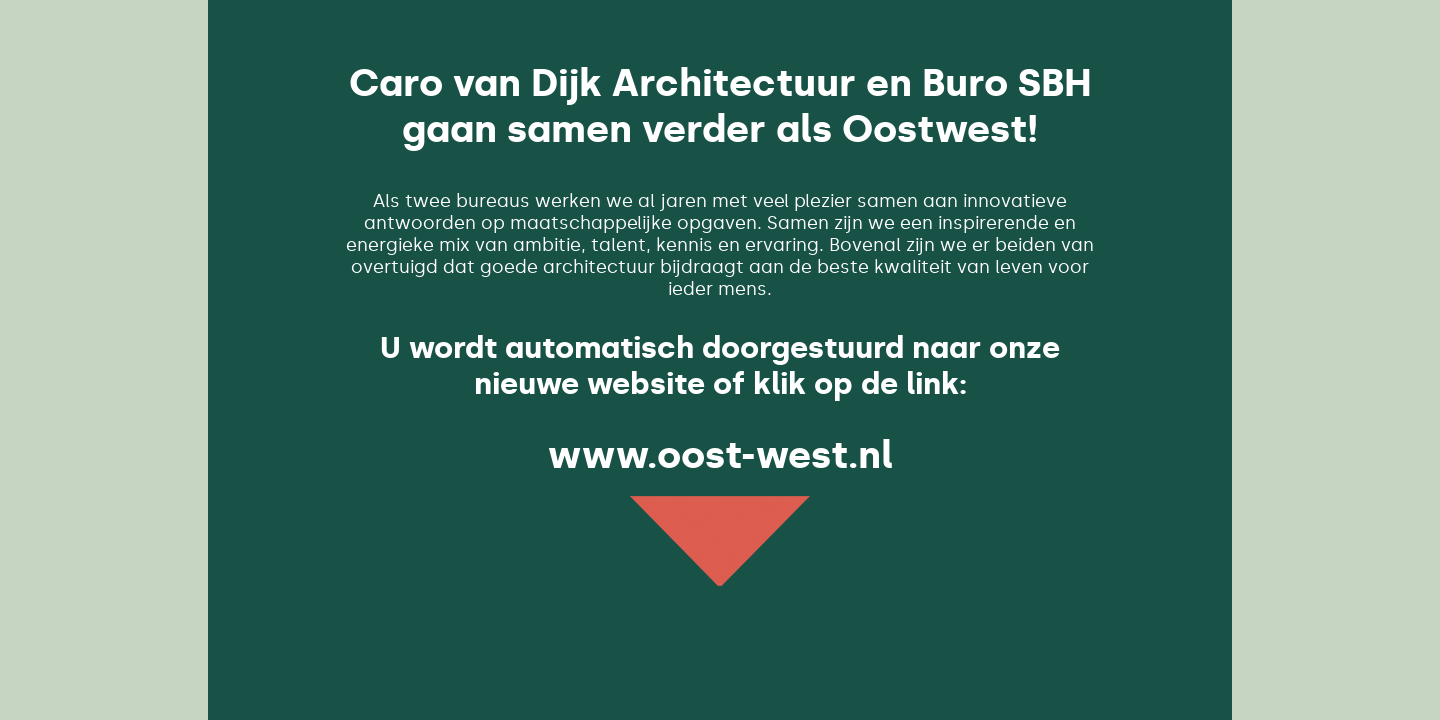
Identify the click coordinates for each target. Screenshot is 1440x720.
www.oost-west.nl (720, 455)
